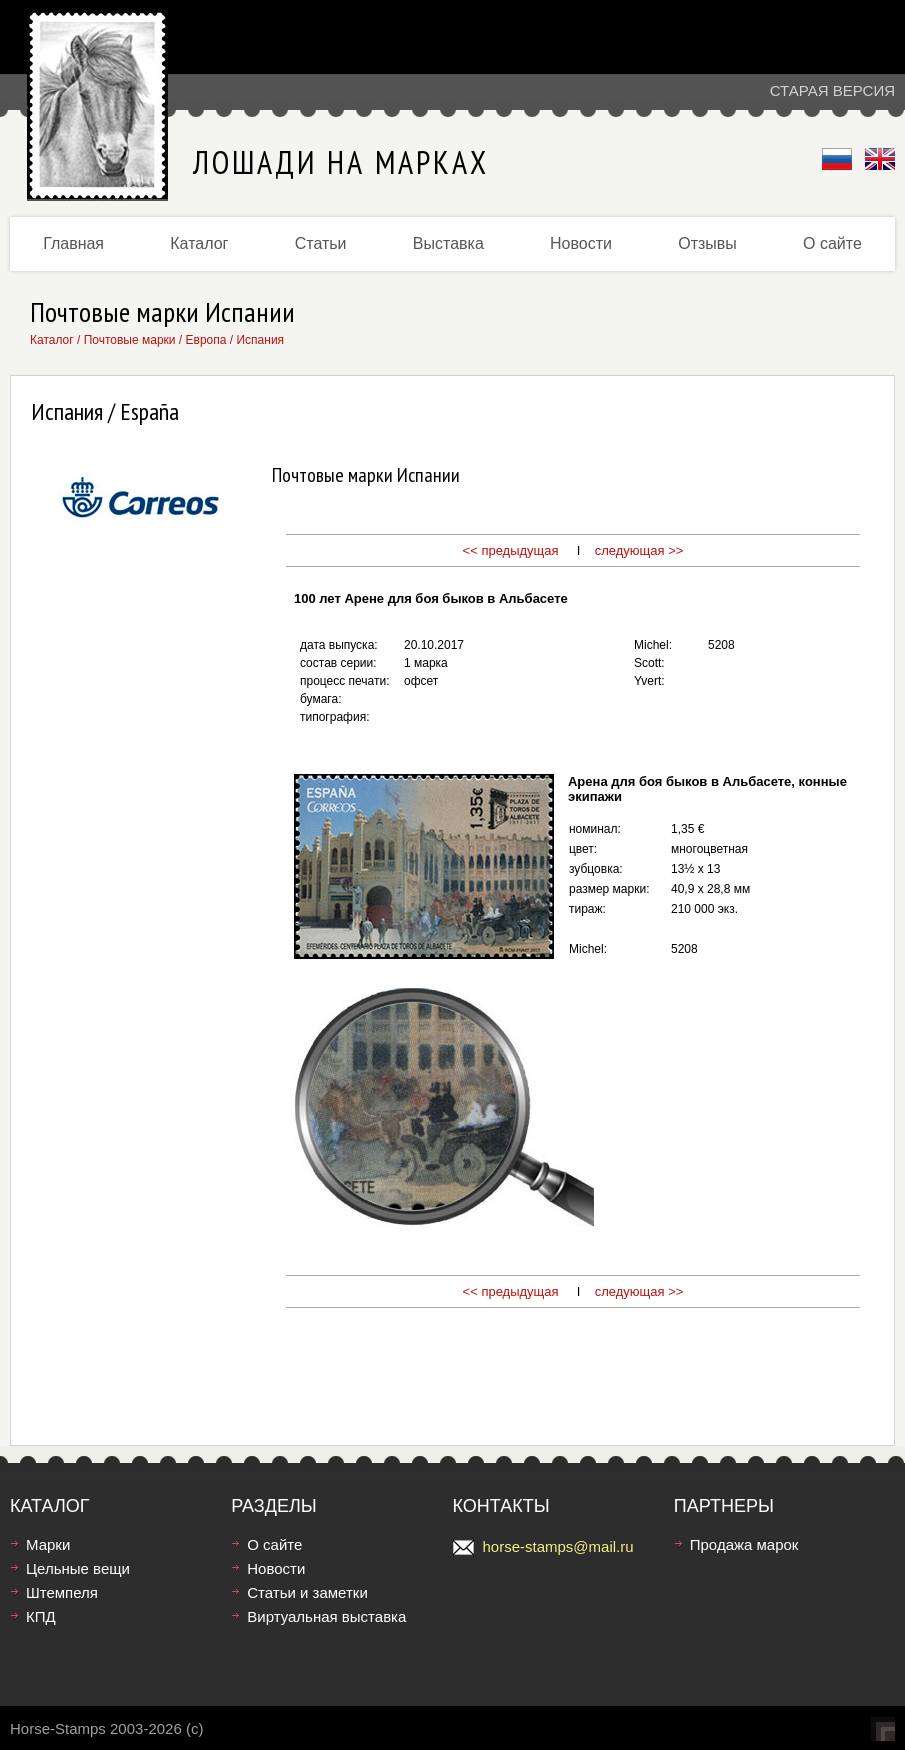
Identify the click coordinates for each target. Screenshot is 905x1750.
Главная (73, 243)
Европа (206, 340)
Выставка (448, 243)
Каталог (199, 243)
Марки (48, 1544)
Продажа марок (744, 1544)
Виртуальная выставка (326, 1616)
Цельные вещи (78, 1568)
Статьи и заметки (307, 1592)
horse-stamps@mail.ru (558, 1546)
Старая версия (832, 90)
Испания (260, 340)
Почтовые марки (130, 340)
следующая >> (639, 550)
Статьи (321, 243)
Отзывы (707, 243)
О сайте (832, 243)
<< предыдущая (511, 550)
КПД (41, 1616)
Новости (581, 243)
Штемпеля (62, 1592)
